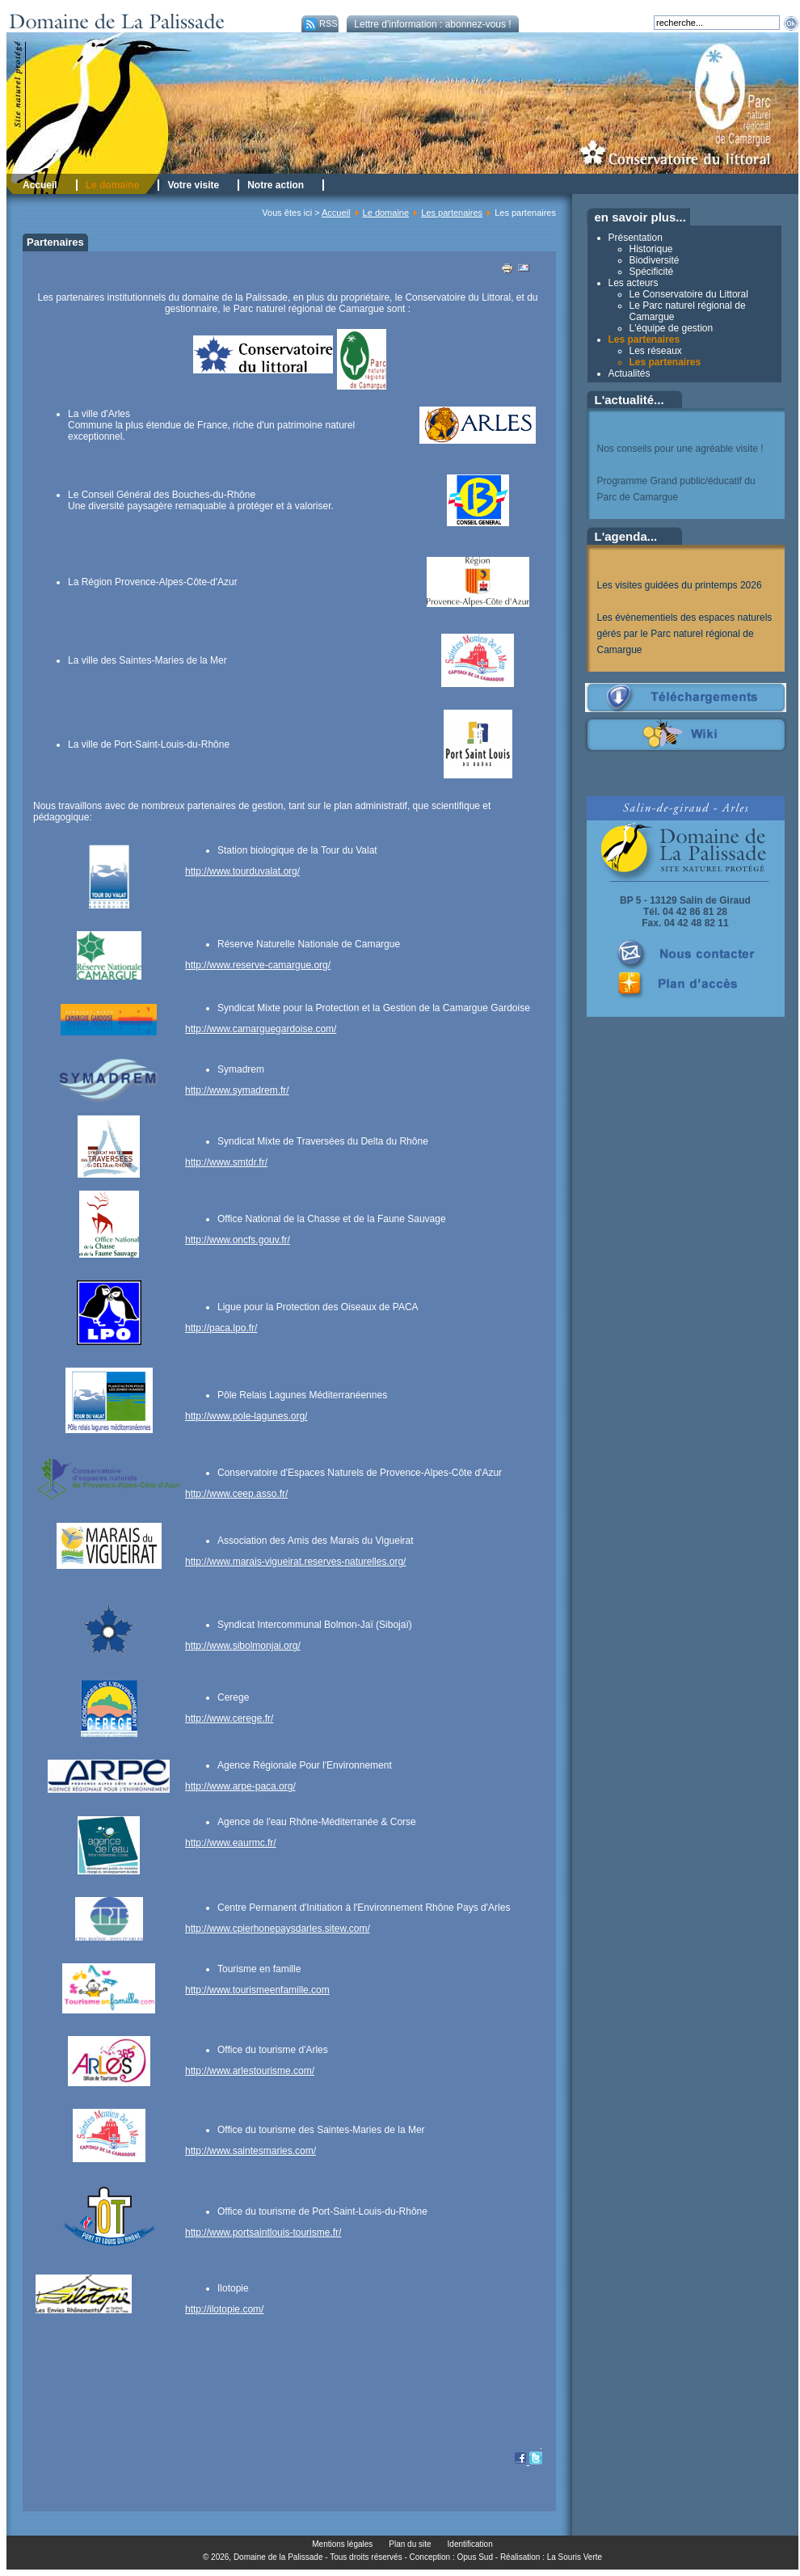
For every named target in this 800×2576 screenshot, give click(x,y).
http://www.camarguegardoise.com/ (260, 1029)
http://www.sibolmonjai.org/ (243, 1645)
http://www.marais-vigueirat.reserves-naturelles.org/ (295, 1561)
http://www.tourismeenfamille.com (257, 1990)
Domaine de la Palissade (278, 2557)
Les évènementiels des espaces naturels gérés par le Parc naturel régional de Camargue (685, 634)
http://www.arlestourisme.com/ (249, 2070)
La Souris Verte (574, 2557)
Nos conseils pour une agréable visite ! (680, 448)
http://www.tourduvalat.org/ (242, 871)
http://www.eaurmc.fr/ (230, 1843)
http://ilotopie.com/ (224, 2309)
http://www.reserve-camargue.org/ (258, 965)
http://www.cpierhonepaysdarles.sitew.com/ (277, 1928)
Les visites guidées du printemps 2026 (679, 585)
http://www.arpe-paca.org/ (240, 1786)
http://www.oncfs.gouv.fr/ (237, 1240)
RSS (319, 23)
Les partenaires (451, 212)
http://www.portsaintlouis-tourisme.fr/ (263, 2232)
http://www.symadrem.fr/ (237, 1090)
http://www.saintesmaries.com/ (250, 2151)
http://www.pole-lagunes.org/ (246, 1416)
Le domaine (386, 212)
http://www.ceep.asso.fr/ (236, 1493)
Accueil (336, 212)
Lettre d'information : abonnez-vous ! (432, 24)
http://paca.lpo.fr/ (221, 1328)
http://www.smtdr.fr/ (226, 1162)
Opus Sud (475, 2557)
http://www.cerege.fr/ (229, 1718)
